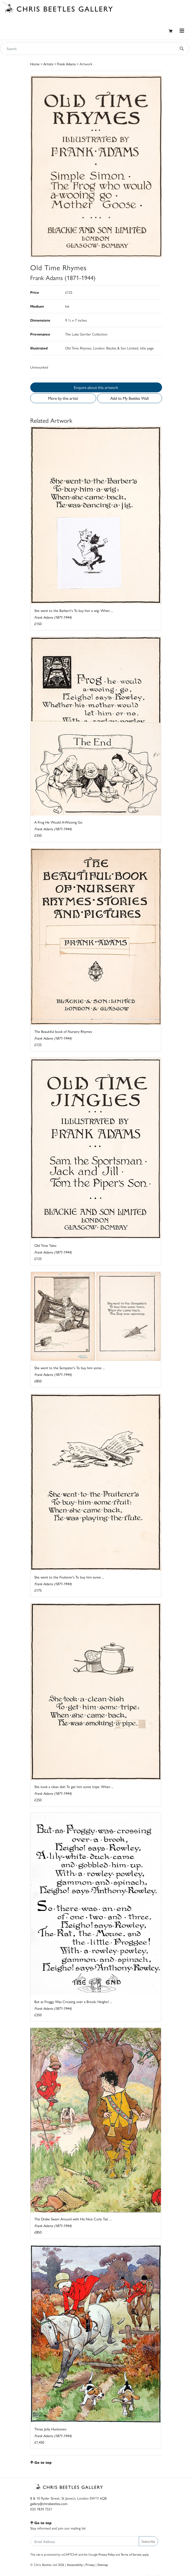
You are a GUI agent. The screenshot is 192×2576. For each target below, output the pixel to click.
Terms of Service (131, 2554)
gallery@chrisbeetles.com (48, 2503)
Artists (48, 63)
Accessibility (75, 2564)
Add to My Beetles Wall (129, 398)
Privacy (90, 2564)
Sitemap (102, 2564)
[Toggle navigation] (182, 31)
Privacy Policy (106, 2554)
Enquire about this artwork (96, 387)
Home (35, 63)
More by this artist (63, 398)
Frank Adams (66, 63)
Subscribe (148, 2541)
